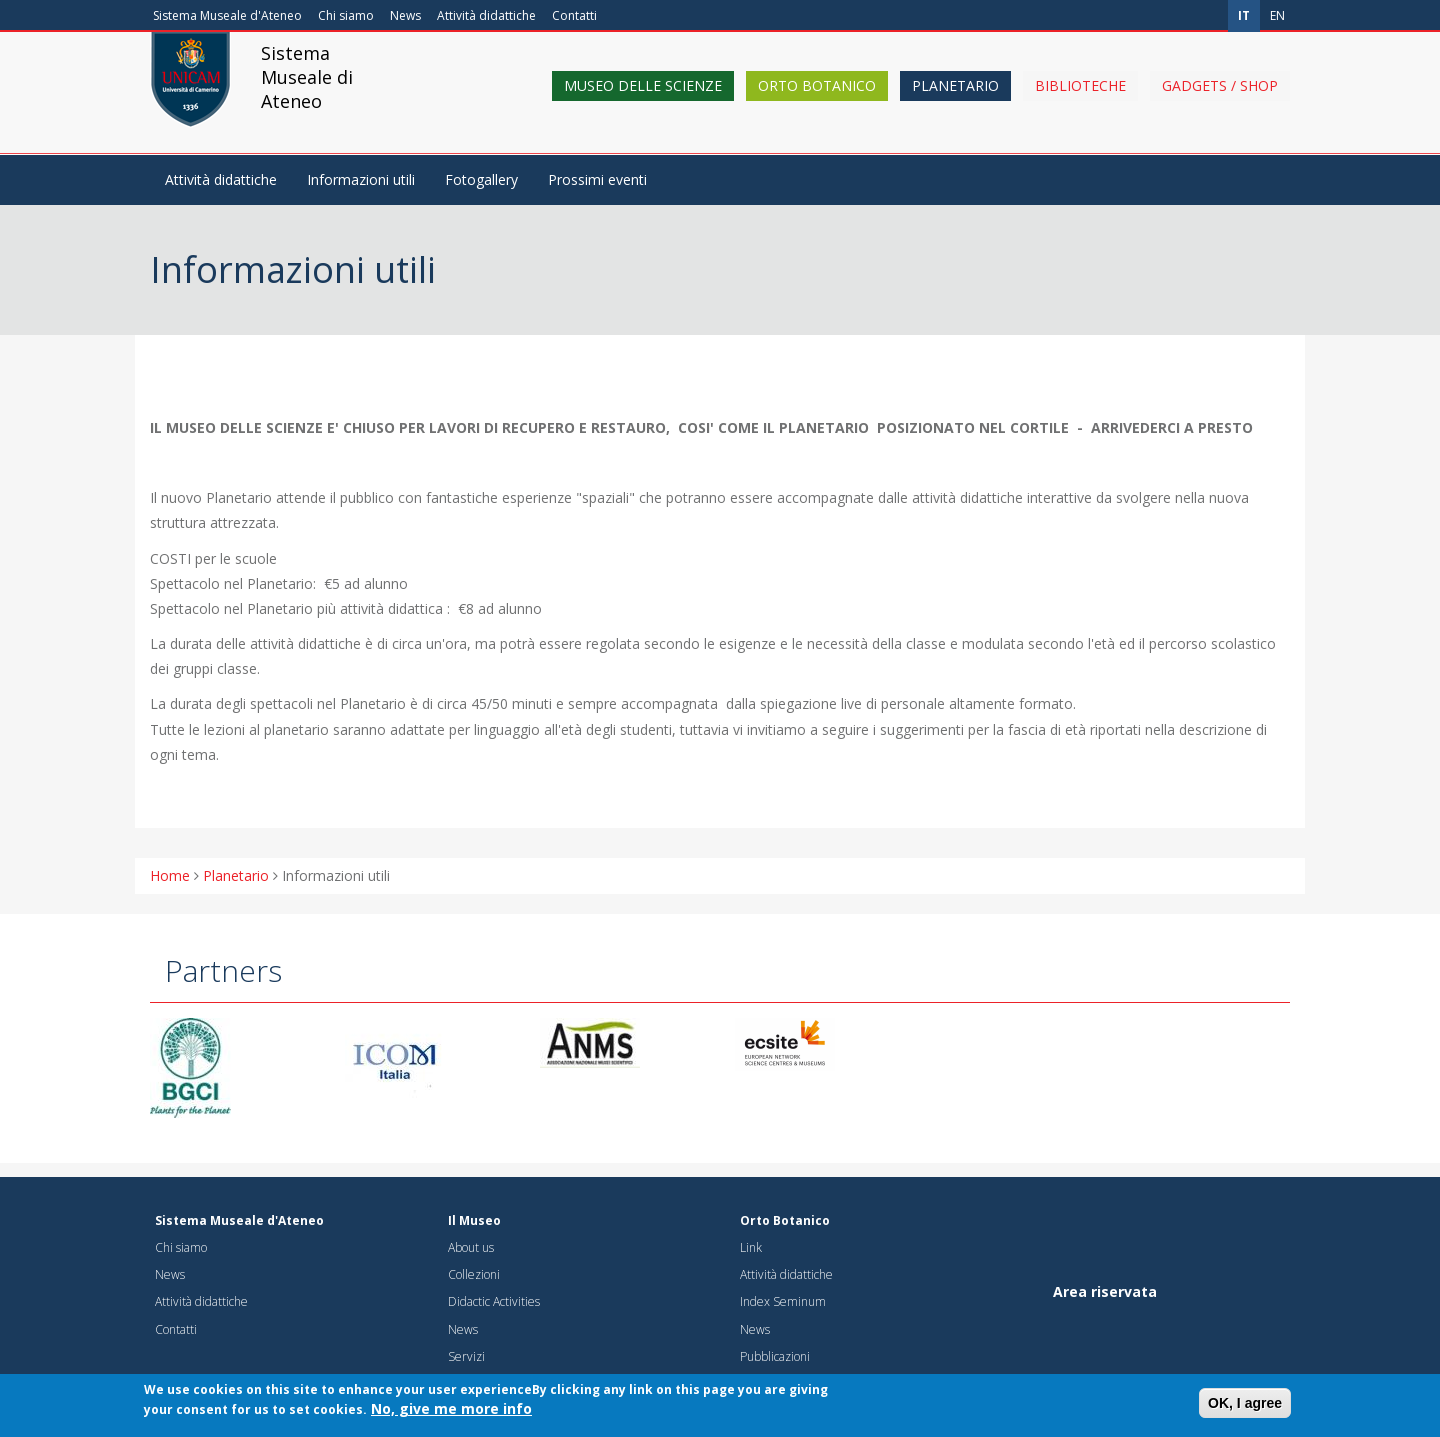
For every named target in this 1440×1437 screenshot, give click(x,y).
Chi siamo (346, 15)
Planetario (955, 102)
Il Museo (474, 1220)
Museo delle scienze (643, 102)
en (1277, 15)
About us (471, 1247)
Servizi (466, 1356)
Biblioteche (1080, 102)
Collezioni (474, 1274)
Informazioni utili (361, 179)
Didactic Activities (494, 1301)
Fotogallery (481, 179)
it (1244, 15)
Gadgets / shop (1220, 102)
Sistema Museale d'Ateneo (227, 15)
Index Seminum (783, 1301)
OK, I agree (1245, 1408)
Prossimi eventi (597, 179)
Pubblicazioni (775, 1356)
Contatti (574, 15)
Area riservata (1105, 1291)
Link (751, 1247)
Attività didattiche (486, 15)
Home (170, 875)
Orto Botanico (817, 102)
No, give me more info (451, 1413)
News (405, 15)
